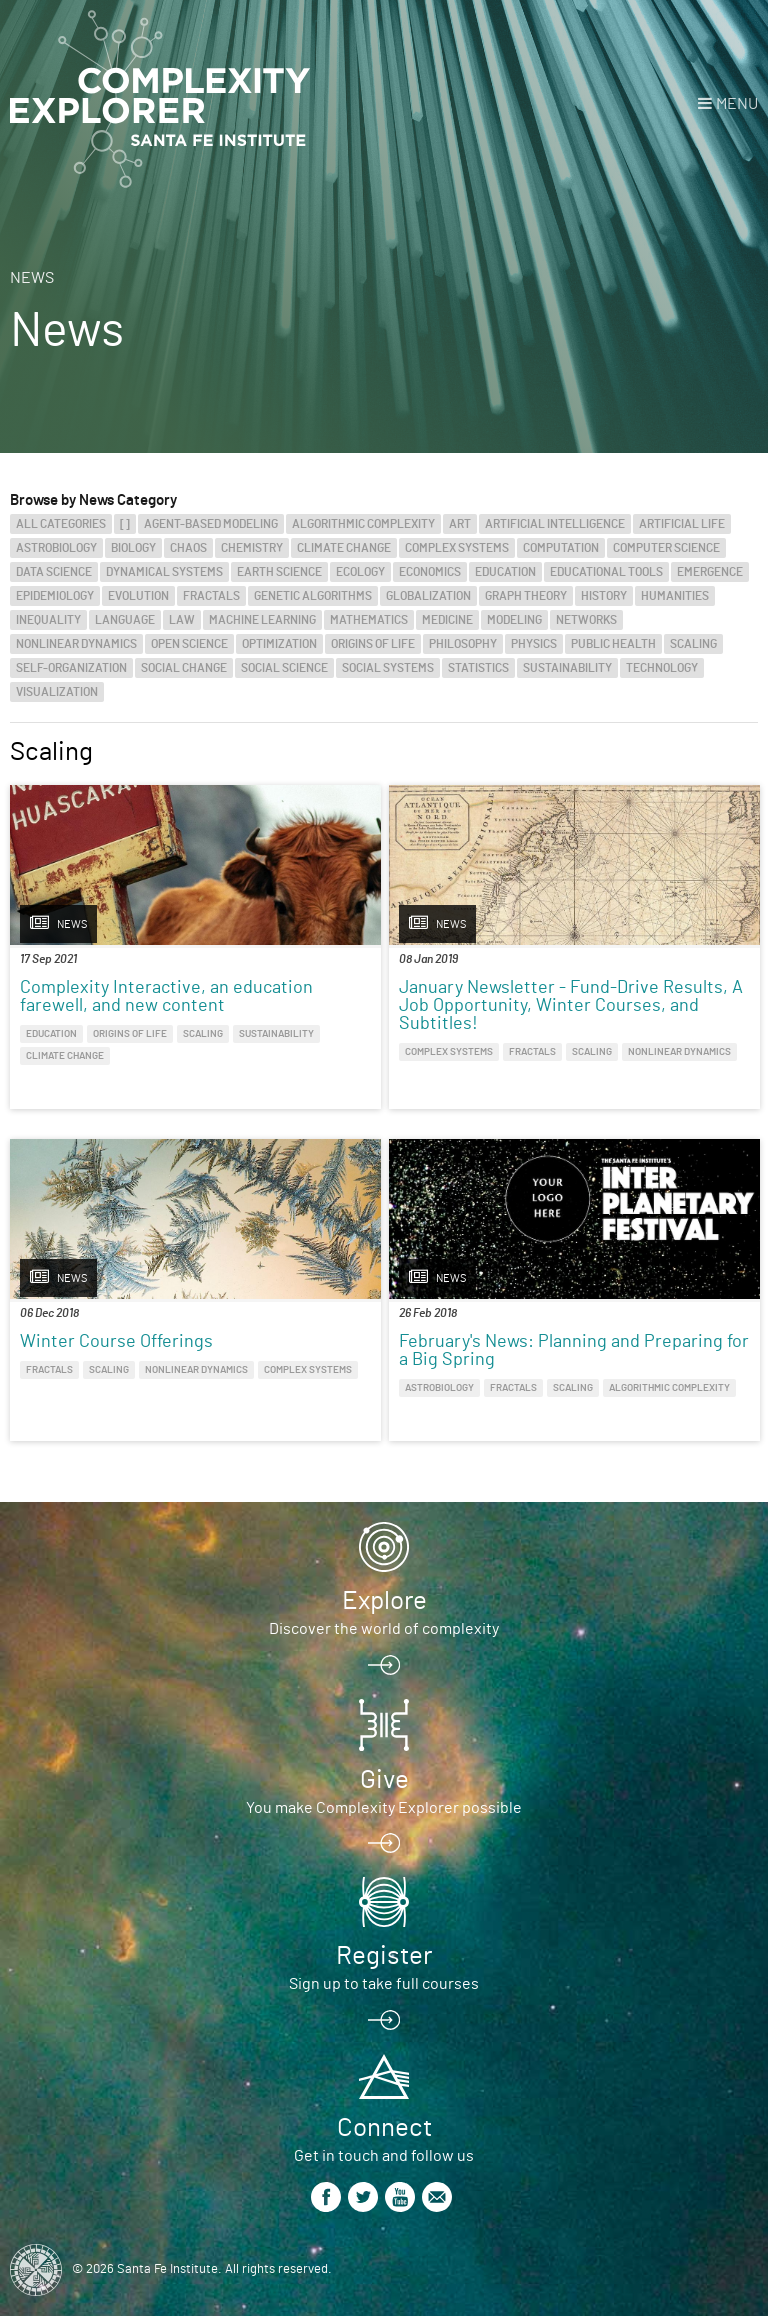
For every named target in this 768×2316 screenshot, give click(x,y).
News (32, 278)
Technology (662, 668)
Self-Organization (71, 668)
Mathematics (369, 620)
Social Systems (388, 668)
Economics (430, 572)
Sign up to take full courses (384, 1984)
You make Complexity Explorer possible (384, 1808)
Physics (534, 644)
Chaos (188, 548)
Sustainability (567, 668)
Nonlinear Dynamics (76, 644)
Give (384, 1780)
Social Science (284, 668)
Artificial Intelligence (555, 524)
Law (182, 620)
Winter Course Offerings (116, 1342)
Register (384, 1956)
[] (125, 524)
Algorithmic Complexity (363, 524)
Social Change (184, 668)
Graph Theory (526, 596)
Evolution (138, 596)
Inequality (48, 620)
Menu (737, 104)
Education (505, 572)
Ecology (360, 572)
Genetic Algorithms (313, 596)
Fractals (211, 596)
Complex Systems (457, 548)
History (604, 596)
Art (460, 524)
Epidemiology (55, 596)
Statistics (478, 668)
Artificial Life (682, 524)
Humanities (675, 596)
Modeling (514, 620)
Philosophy (463, 644)
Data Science (54, 572)
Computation (561, 548)
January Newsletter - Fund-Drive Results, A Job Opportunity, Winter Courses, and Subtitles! (571, 1006)
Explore (384, 1601)
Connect (384, 2128)
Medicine (447, 620)
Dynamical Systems (164, 572)
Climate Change (344, 548)
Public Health (613, 644)
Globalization (428, 596)
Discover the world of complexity (384, 1629)
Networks (586, 620)
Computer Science (666, 548)
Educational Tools (606, 572)
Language (125, 620)
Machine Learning (262, 620)
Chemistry (252, 548)
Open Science (189, 644)
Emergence (710, 572)
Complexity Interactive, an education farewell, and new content (166, 997)
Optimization (279, 644)
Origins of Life (373, 644)
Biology (133, 548)
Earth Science (279, 572)
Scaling (693, 644)
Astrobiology (56, 548)
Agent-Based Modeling (211, 524)
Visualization (57, 692)
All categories (61, 524)
